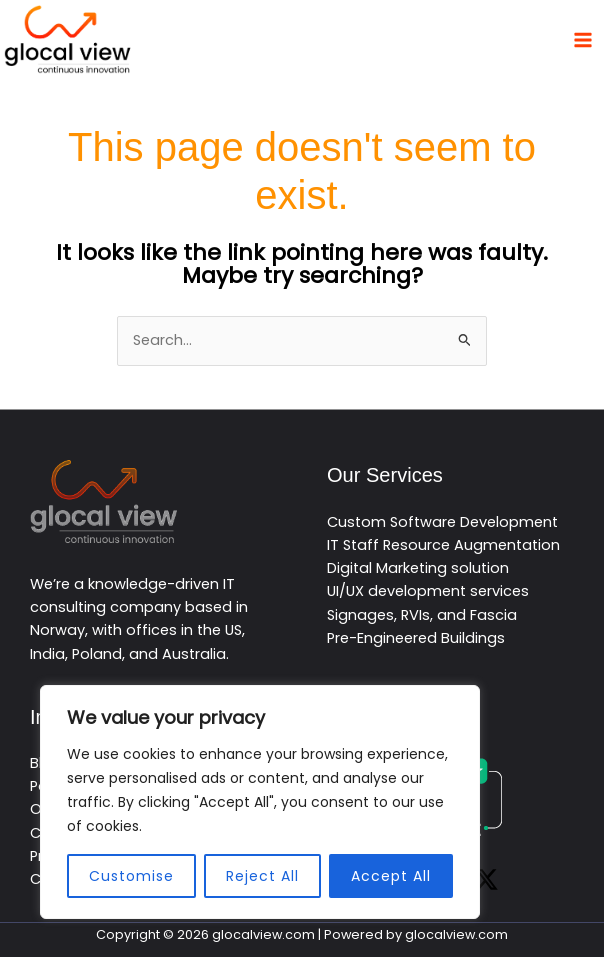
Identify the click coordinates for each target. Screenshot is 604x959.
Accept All (391, 876)
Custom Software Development (442, 523)
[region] (260, 802)
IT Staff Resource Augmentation (443, 547)
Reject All (262, 876)
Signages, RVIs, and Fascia (422, 617)
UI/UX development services (428, 593)
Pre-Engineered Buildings (416, 640)
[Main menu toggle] (583, 40)
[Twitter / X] (486, 881)
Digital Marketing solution (418, 570)
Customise (131, 876)
